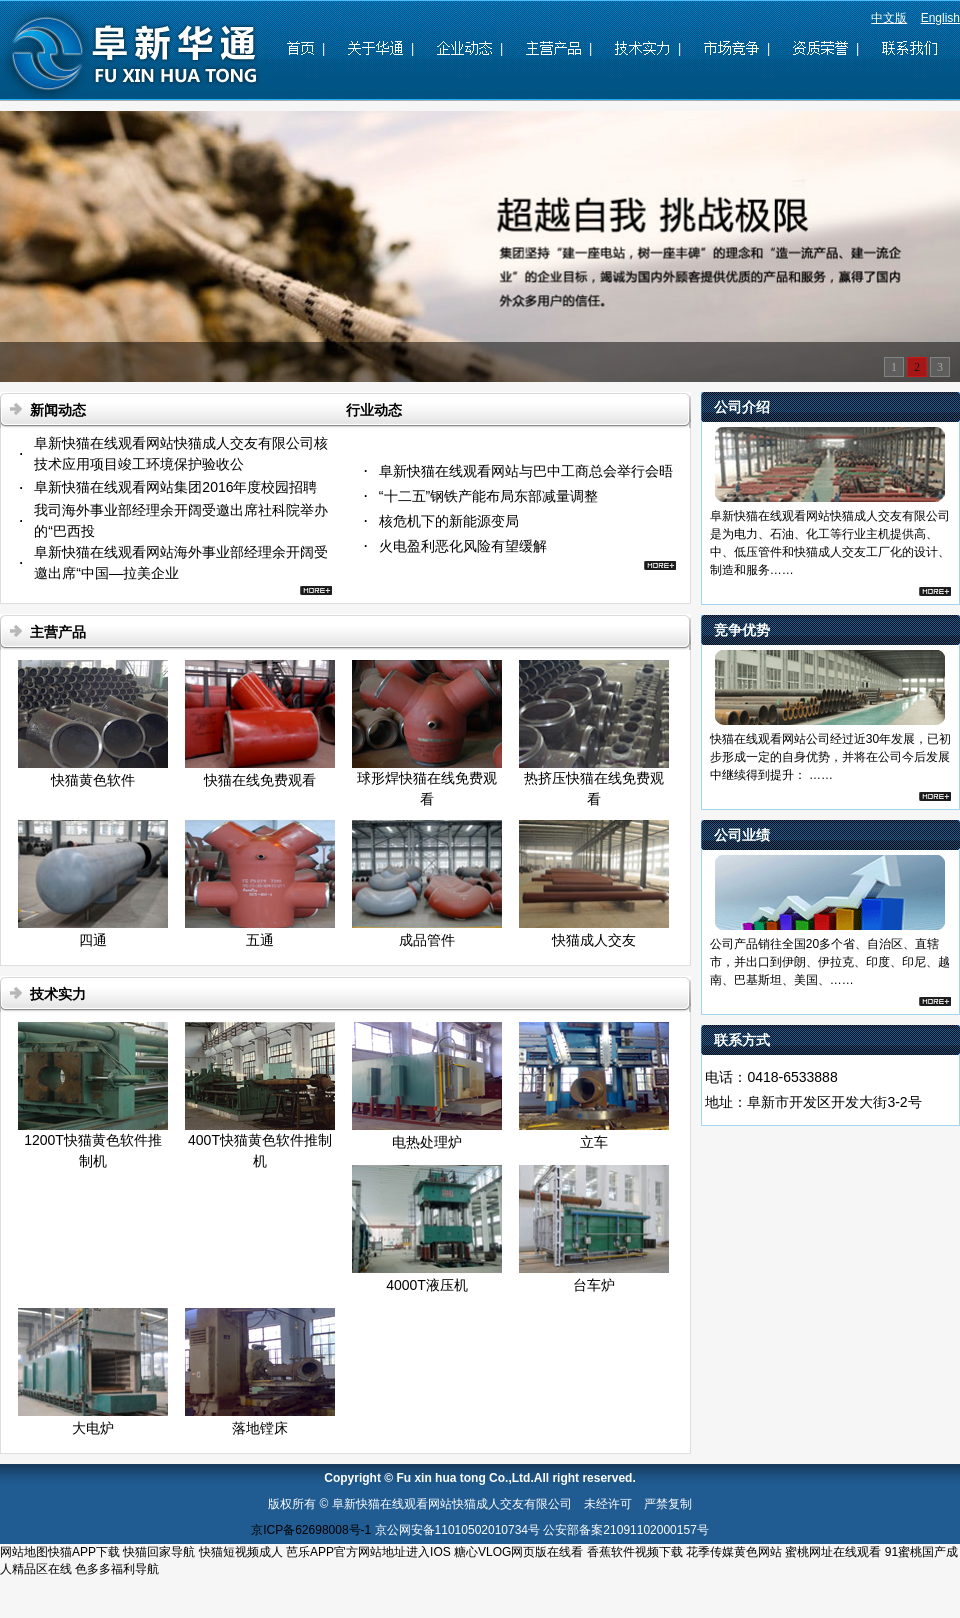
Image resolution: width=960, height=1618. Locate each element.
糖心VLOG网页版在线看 (518, 1552)
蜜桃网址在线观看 (833, 1552)
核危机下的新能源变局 (449, 521)
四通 (93, 940)
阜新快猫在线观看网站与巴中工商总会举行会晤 (526, 471)
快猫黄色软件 (93, 780)
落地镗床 (260, 1428)
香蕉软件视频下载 (635, 1552)
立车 (594, 1142)
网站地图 (24, 1552)
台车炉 (594, 1285)
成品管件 (427, 940)
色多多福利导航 (117, 1569)
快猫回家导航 (159, 1552)
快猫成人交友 (594, 940)
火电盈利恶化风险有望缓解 (463, 546)
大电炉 (93, 1428)
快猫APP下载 (84, 1552)
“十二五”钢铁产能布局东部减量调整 (488, 496)
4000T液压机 (427, 1285)
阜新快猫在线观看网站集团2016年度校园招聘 (175, 487)
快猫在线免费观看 (260, 780)
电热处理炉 (427, 1142)
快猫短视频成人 (241, 1552)
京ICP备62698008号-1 (311, 1530)
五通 (260, 940)
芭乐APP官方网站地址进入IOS (368, 1552)
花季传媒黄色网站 (734, 1552)
